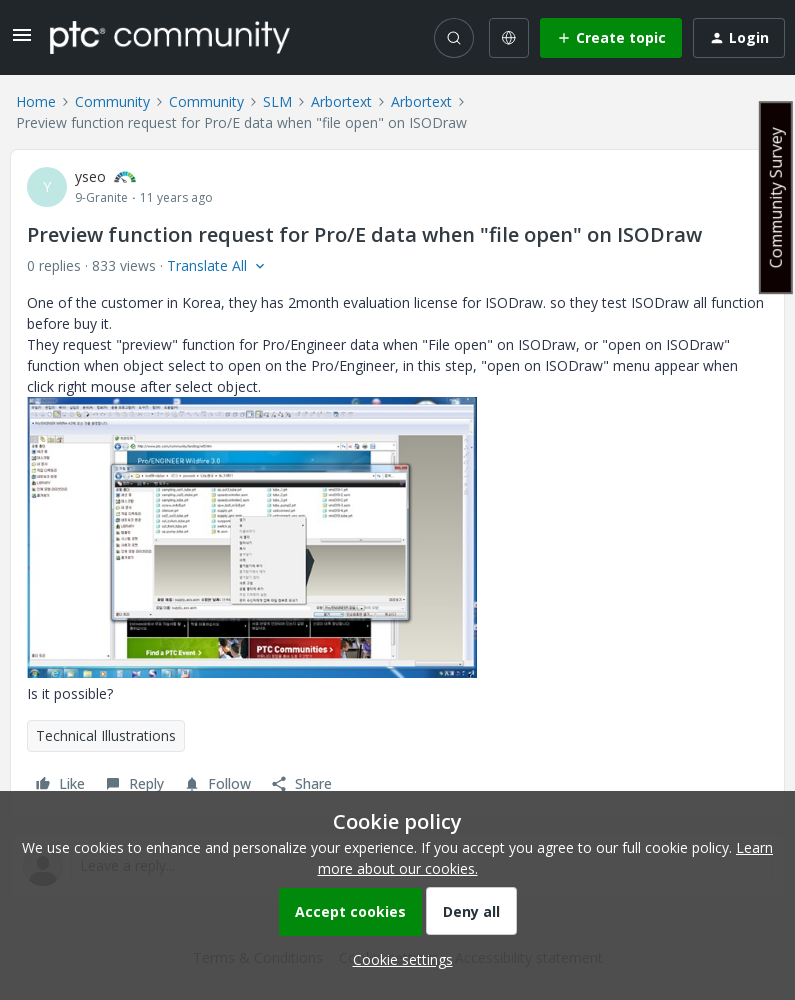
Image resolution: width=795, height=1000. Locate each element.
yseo (90, 176)
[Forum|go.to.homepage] (170, 37)
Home (36, 101)
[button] (22, 41)
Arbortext (341, 101)
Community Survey (776, 197)
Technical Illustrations (106, 735)
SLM (277, 101)
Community (112, 101)
